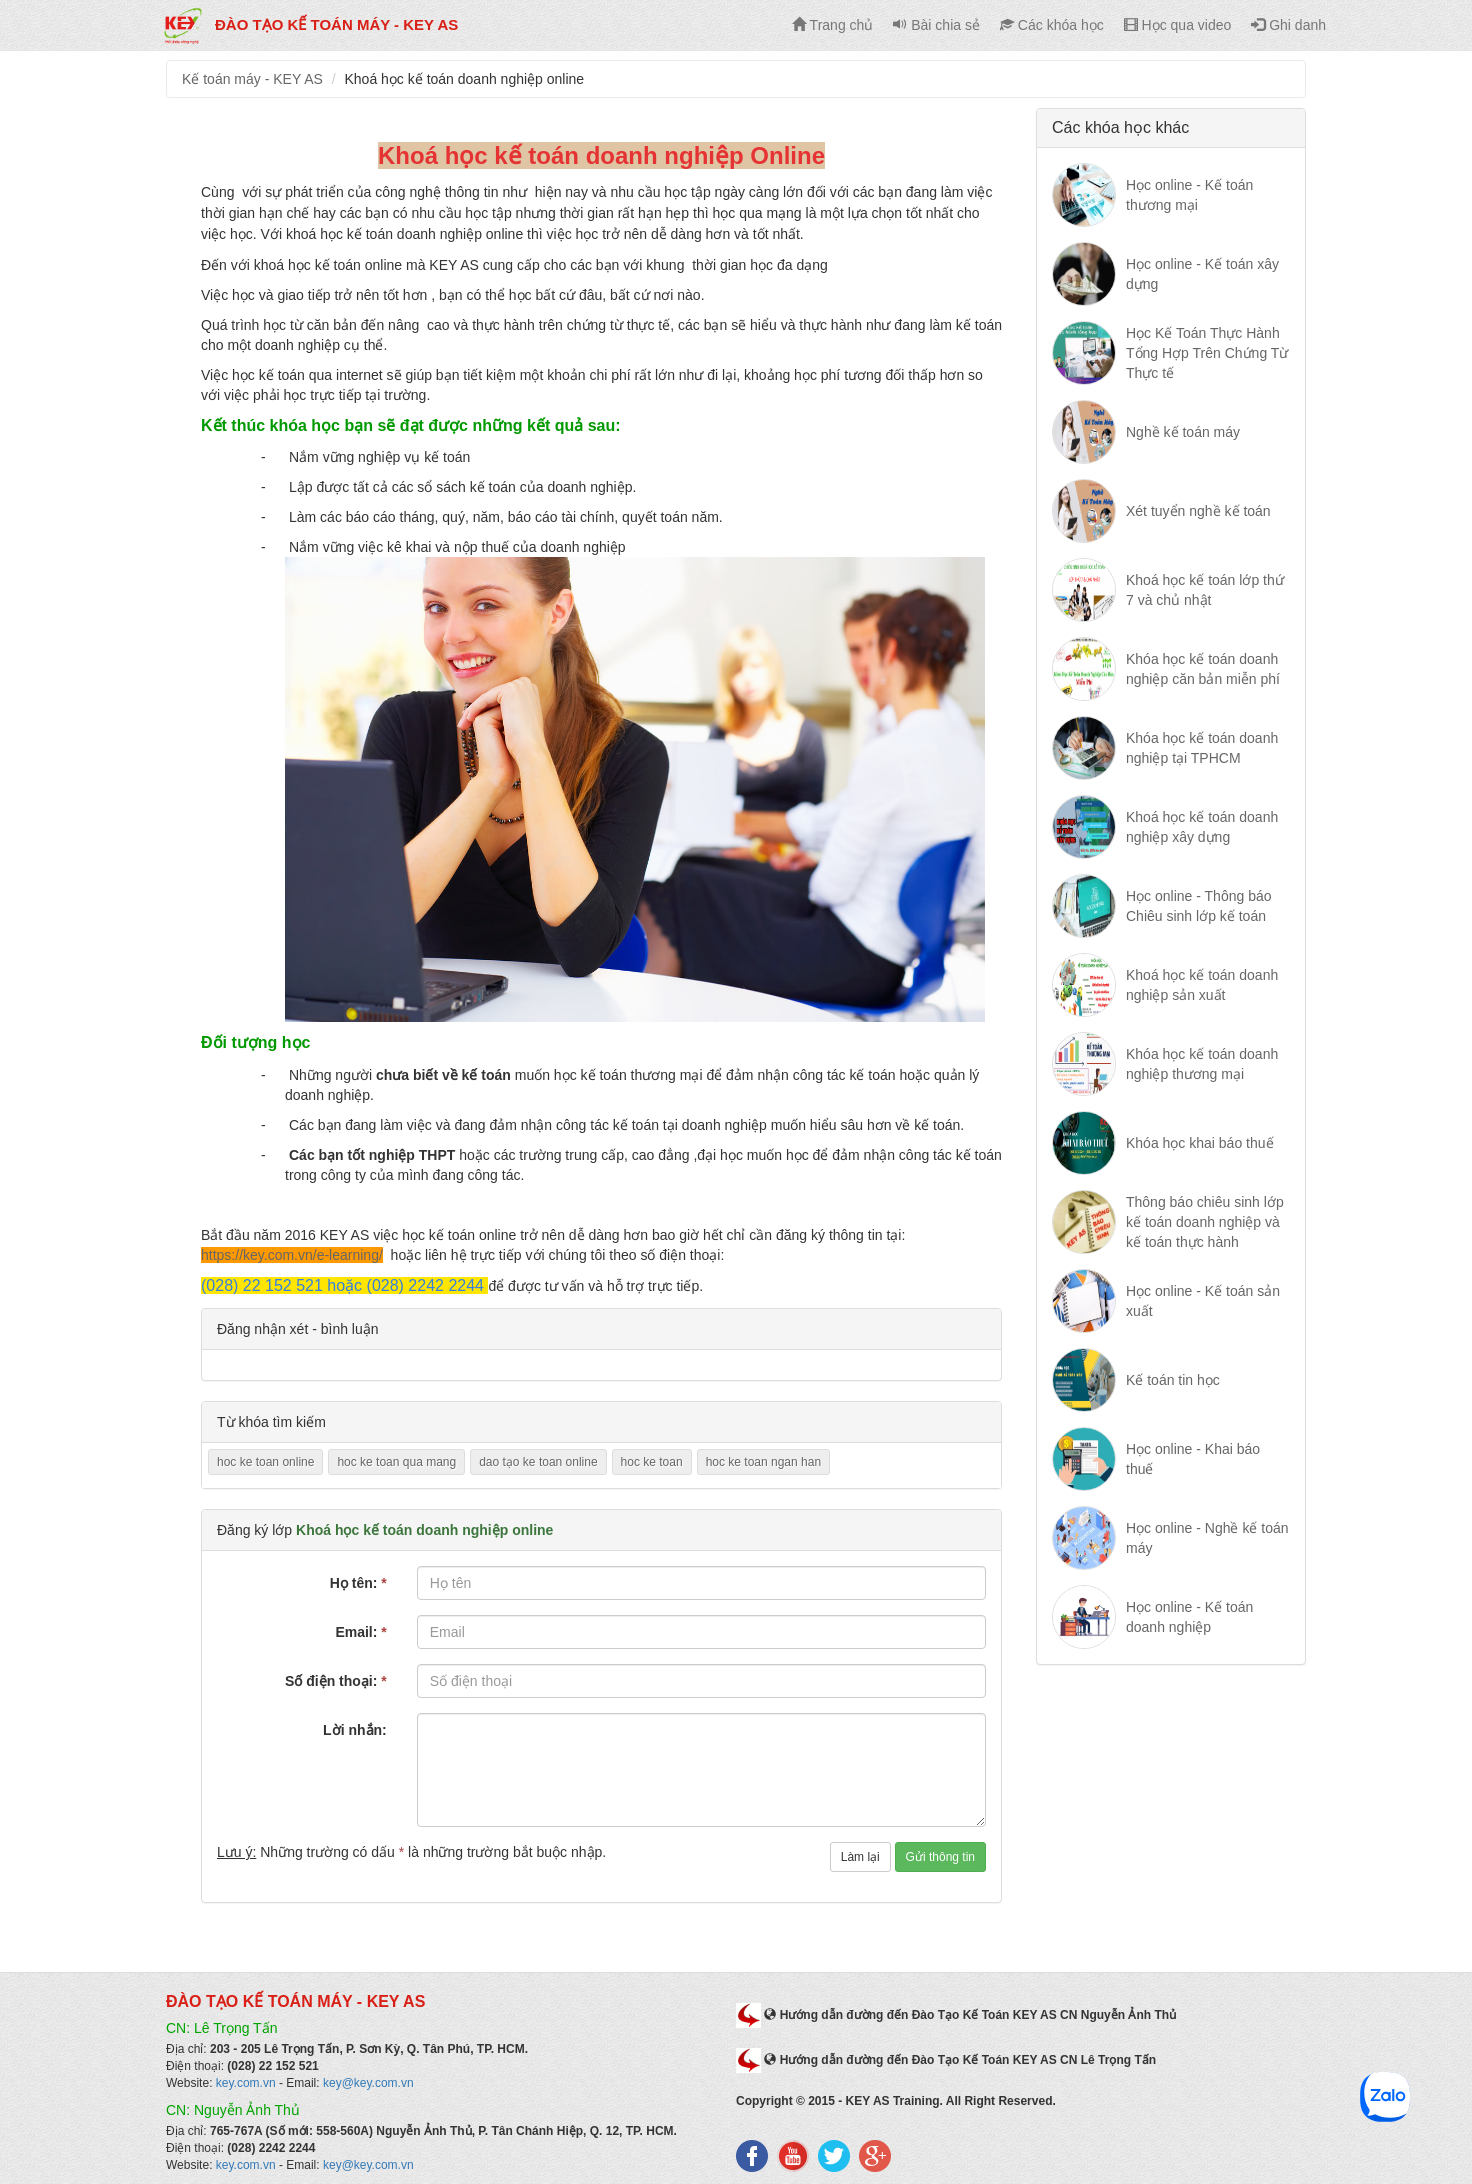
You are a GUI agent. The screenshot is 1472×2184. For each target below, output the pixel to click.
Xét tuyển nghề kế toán (1198, 511)
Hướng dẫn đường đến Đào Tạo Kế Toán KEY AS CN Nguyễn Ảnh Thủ (970, 2015)
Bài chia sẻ (936, 25)
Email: (360, 1632)
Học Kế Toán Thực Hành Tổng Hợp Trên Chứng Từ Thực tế (1207, 353)
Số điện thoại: (336, 1681)
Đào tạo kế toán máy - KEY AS (309, 24)
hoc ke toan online (265, 1462)
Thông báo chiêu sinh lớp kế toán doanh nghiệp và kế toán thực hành (1205, 1222)
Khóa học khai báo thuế (1200, 1143)
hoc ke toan (652, 1462)
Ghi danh (1288, 25)
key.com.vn (246, 2083)
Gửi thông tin (940, 1857)
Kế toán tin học (1173, 1380)
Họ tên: (358, 1583)
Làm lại (860, 1857)
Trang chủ (832, 25)
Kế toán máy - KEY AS (252, 79)
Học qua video (1178, 25)
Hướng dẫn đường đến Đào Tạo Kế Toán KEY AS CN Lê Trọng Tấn (960, 2060)
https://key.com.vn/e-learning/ (292, 1255)
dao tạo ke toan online (538, 1462)
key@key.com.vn (368, 2083)
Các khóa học (1052, 25)
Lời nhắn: (355, 1730)
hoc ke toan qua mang (396, 1462)
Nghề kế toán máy (1183, 432)
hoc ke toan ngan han (763, 1462)
